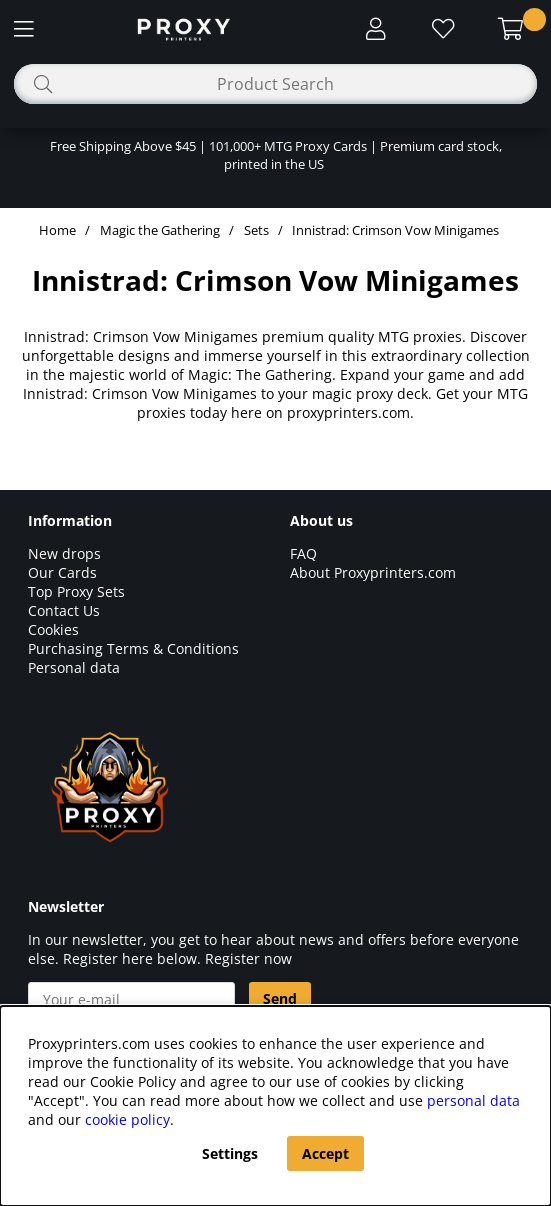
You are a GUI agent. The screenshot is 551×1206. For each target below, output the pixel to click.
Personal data (74, 667)
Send (280, 998)
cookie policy (127, 1119)
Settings (230, 1153)
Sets (256, 230)
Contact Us (64, 610)
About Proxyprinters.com (373, 572)
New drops (64, 553)
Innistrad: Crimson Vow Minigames (395, 230)
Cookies (53, 629)
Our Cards (62, 572)
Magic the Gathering (160, 230)
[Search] (275, 84)
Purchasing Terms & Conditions (133, 648)
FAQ (303, 553)
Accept (325, 1153)
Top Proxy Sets (76, 591)
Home (57, 230)
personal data (473, 1100)
